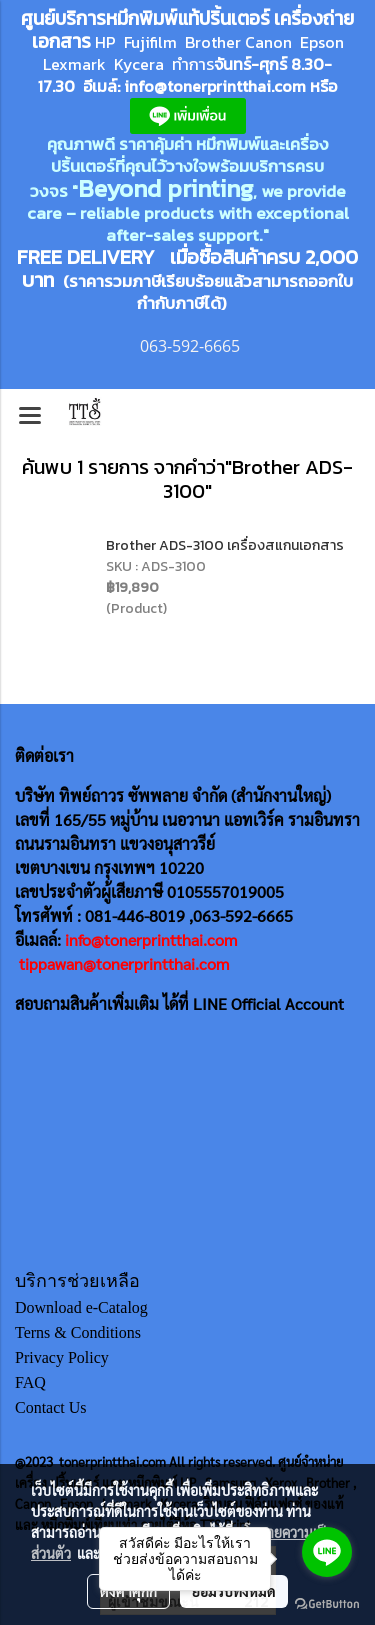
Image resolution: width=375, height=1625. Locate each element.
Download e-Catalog (81, 1307)
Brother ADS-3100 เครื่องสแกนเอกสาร (225, 545)
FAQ (30, 1382)
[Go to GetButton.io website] (327, 1604)
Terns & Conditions (78, 1332)
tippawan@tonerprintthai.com (124, 963)
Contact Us (51, 1407)
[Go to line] (327, 1552)
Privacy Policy (62, 1357)
